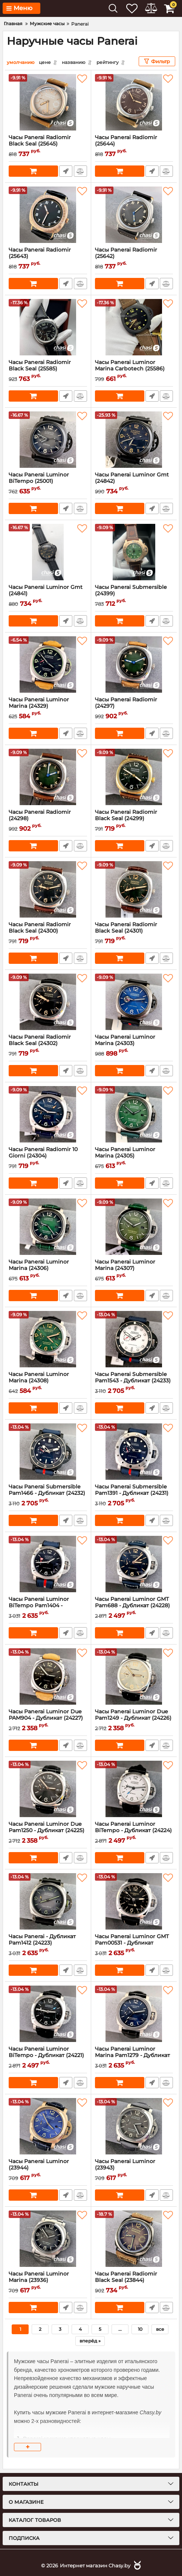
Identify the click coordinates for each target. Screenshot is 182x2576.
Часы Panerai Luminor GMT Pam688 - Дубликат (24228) (134, 1605)
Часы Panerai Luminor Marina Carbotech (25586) (134, 368)
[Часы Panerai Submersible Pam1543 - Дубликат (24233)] (134, 1339)
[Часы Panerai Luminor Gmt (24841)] (48, 551)
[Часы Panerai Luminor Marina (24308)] (48, 1339)
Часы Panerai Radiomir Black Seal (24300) (48, 931)
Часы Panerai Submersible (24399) (134, 593)
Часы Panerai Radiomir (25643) (48, 256)
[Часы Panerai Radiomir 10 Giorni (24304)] (48, 1114)
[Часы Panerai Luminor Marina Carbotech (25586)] (134, 327)
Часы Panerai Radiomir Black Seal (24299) (134, 818)
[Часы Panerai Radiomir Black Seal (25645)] (48, 102)
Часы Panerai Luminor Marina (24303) (134, 1043)
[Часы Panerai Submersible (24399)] (134, 551)
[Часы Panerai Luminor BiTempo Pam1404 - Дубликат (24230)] (48, 1563)
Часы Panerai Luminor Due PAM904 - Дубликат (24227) (48, 1718)
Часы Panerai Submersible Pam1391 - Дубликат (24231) (134, 1493)
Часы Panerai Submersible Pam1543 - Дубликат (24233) (134, 1380)
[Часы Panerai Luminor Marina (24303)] (134, 1001)
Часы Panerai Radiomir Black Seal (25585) (48, 368)
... (120, 2329)
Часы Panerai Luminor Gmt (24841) (48, 593)
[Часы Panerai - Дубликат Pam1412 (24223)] (48, 1901)
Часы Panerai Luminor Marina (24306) (48, 1268)
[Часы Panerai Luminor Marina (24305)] (134, 1114)
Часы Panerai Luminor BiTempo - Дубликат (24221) (48, 2055)
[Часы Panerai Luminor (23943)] (134, 2126)
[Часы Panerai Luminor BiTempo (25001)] (48, 439)
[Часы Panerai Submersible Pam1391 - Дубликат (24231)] (134, 1451)
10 (140, 2329)
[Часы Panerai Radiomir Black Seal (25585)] (48, 327)
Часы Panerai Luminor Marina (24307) (134, 1268)
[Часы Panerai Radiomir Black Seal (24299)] (134, 776)
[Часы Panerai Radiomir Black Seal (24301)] (134, 889)
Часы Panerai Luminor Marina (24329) (48, 706)
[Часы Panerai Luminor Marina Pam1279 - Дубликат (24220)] (134, 2013)
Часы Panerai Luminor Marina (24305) (134, 1155)
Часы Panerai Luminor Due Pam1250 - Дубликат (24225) (48, 1830)
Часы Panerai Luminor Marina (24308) (48, 1380)
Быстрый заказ (65, 170)
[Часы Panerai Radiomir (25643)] (48, 214)
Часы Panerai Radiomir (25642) (134, 256)
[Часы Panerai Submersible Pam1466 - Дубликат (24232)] (48, 1451)
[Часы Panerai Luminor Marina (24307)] (134, 1226)
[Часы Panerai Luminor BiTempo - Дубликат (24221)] (48, 2013)
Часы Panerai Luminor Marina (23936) (48, 2280)
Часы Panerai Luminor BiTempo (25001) (48, 481)
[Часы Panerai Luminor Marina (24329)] (48, 664)
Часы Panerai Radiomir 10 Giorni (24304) (48, 1155)
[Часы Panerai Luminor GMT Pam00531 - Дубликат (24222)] (134, 1901)
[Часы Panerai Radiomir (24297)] (134, 664)
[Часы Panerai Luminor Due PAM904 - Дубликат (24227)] (48, 1676)
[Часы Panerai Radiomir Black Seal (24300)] (48, 889)
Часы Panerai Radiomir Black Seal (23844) (134, 2280)
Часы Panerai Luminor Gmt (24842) (134, 481)
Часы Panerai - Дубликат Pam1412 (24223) (48, 1942)
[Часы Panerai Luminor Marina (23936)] (48, 2238)
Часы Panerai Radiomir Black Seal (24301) (134, 931)
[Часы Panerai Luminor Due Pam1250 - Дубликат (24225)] (48, 1788)
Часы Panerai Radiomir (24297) (134, 706)
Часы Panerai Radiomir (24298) (48, 818)
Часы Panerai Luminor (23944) (48, 2167)
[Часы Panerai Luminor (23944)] (48, 2126)
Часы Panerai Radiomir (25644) (134, 143)
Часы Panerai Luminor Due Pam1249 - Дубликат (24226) (134, 1718)
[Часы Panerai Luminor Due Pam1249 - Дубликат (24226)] (134, 1676)
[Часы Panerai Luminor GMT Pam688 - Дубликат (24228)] (134, 1563)
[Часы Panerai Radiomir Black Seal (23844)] (134, 2238)
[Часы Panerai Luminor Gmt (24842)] (134, 439)
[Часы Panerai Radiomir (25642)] (134, 214)
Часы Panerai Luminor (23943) (134, 2167)
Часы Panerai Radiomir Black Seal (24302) (48, 1043)
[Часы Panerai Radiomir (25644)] (134, 102)
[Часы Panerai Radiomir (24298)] (48, 776)
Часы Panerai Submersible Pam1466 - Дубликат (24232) (48, 1493)
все (160, 2329)
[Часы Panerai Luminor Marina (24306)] (48, 1226)
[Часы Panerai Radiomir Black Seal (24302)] (48, 1001)
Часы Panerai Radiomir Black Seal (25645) (48, 143)
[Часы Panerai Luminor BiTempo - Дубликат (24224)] (134, 1788)
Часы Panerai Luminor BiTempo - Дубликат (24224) (134, 1830)
